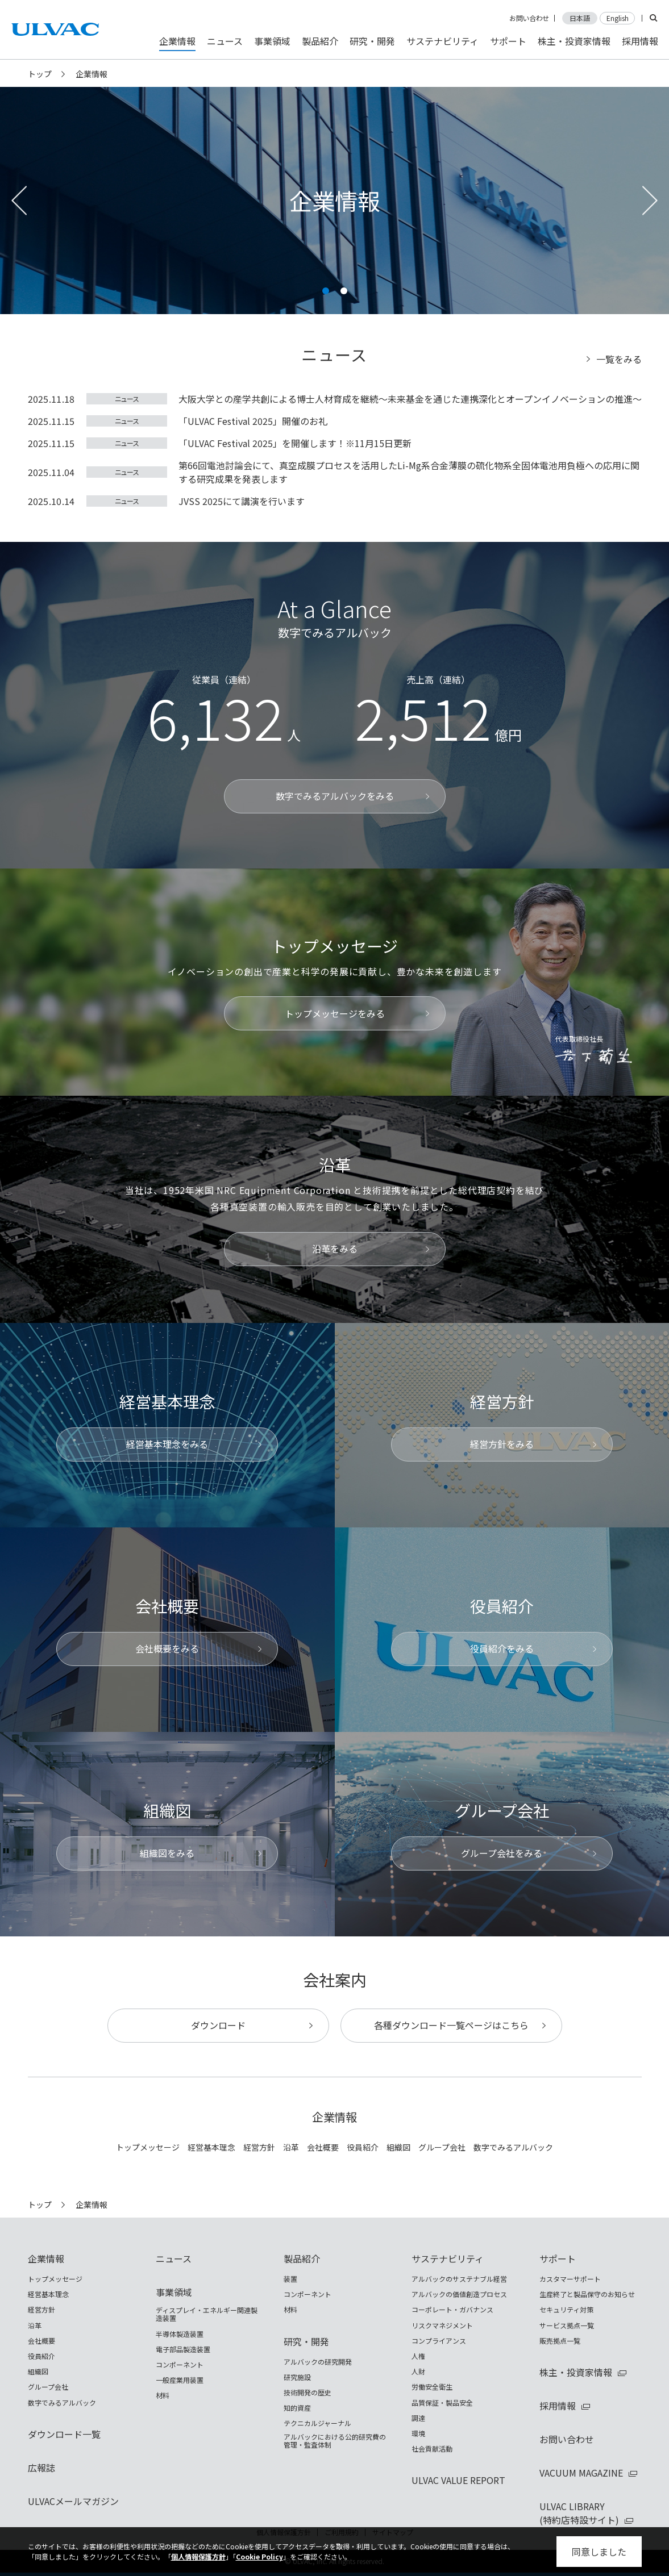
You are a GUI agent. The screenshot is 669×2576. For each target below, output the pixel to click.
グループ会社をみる (501, 1853)
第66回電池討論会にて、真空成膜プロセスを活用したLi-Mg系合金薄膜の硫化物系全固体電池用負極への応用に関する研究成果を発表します (408, 472)
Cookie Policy (259, 2556)
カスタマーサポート (570, 2279)
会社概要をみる (167, 1648)
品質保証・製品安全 (442, 2403)
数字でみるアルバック (513, 2147)
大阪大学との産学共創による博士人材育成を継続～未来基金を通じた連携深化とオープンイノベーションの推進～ (410, 399)
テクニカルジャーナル (317, 2423)
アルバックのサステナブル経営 (459, 2279)
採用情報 (557, 2405)
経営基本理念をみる (167, 1444)
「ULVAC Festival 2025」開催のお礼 (252, 421)
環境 (418, 2433)
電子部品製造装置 (183, 2349)
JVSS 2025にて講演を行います (241, 501)
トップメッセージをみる (335, 1013)
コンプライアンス (439, 2341)
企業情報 (46, 2258)
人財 (418, 2371)
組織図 (398, 2147)
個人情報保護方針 (198, 2556)
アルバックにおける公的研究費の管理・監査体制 (335, 2441)
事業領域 (174, 2292)
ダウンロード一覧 (64, 2434)
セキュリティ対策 (566, 2310)
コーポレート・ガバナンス (452, 2310)
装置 (290, 2279)
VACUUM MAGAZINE (581, 2472)
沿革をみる (335, 1248)
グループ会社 (442, 2147)
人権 (418, 2356)
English (617, 18)
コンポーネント (179, 2365)
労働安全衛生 (432, 2387)
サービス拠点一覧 (566, 2325)
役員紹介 (363, 2147)
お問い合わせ (529, 18)
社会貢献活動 (432, 2449)
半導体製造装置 (179, 2334)
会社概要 (323, 2147)
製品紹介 (302, 2258)
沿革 (291, 2147)
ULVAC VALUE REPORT (458, 2480)
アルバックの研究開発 (318, 2362)
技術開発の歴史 (307, 2393)
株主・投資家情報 (575, 2372)
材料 (162, 2395)
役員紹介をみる (502, 1648)
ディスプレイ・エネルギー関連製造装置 (206, 2314)
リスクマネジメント (442, 2325)
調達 (418, 2418)
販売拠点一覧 (559, 2341)
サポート (557, 2258)
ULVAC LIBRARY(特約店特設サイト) (579, 2513)
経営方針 (259, 2147)
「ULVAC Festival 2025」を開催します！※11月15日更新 (295, 443)
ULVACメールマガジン (73, 2501)
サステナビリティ (448, 2258)
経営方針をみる (502, 1444)
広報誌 (41, 2467)
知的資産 (297, 2408)
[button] (325, 290)
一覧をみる (619, 359)
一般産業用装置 (179, 2380)
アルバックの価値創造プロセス (459, 2294)
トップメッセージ (148, 2147)
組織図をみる (167, 1853)
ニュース (127, 398)
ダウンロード (218, 2025)
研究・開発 (306, 2341)
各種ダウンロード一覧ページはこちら (451, 2025)
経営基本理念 (211, 2147)
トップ (40, 74)
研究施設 (297, 2377)
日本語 (580, 18)
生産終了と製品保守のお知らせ (587, 2294)
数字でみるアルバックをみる (335, 796)
